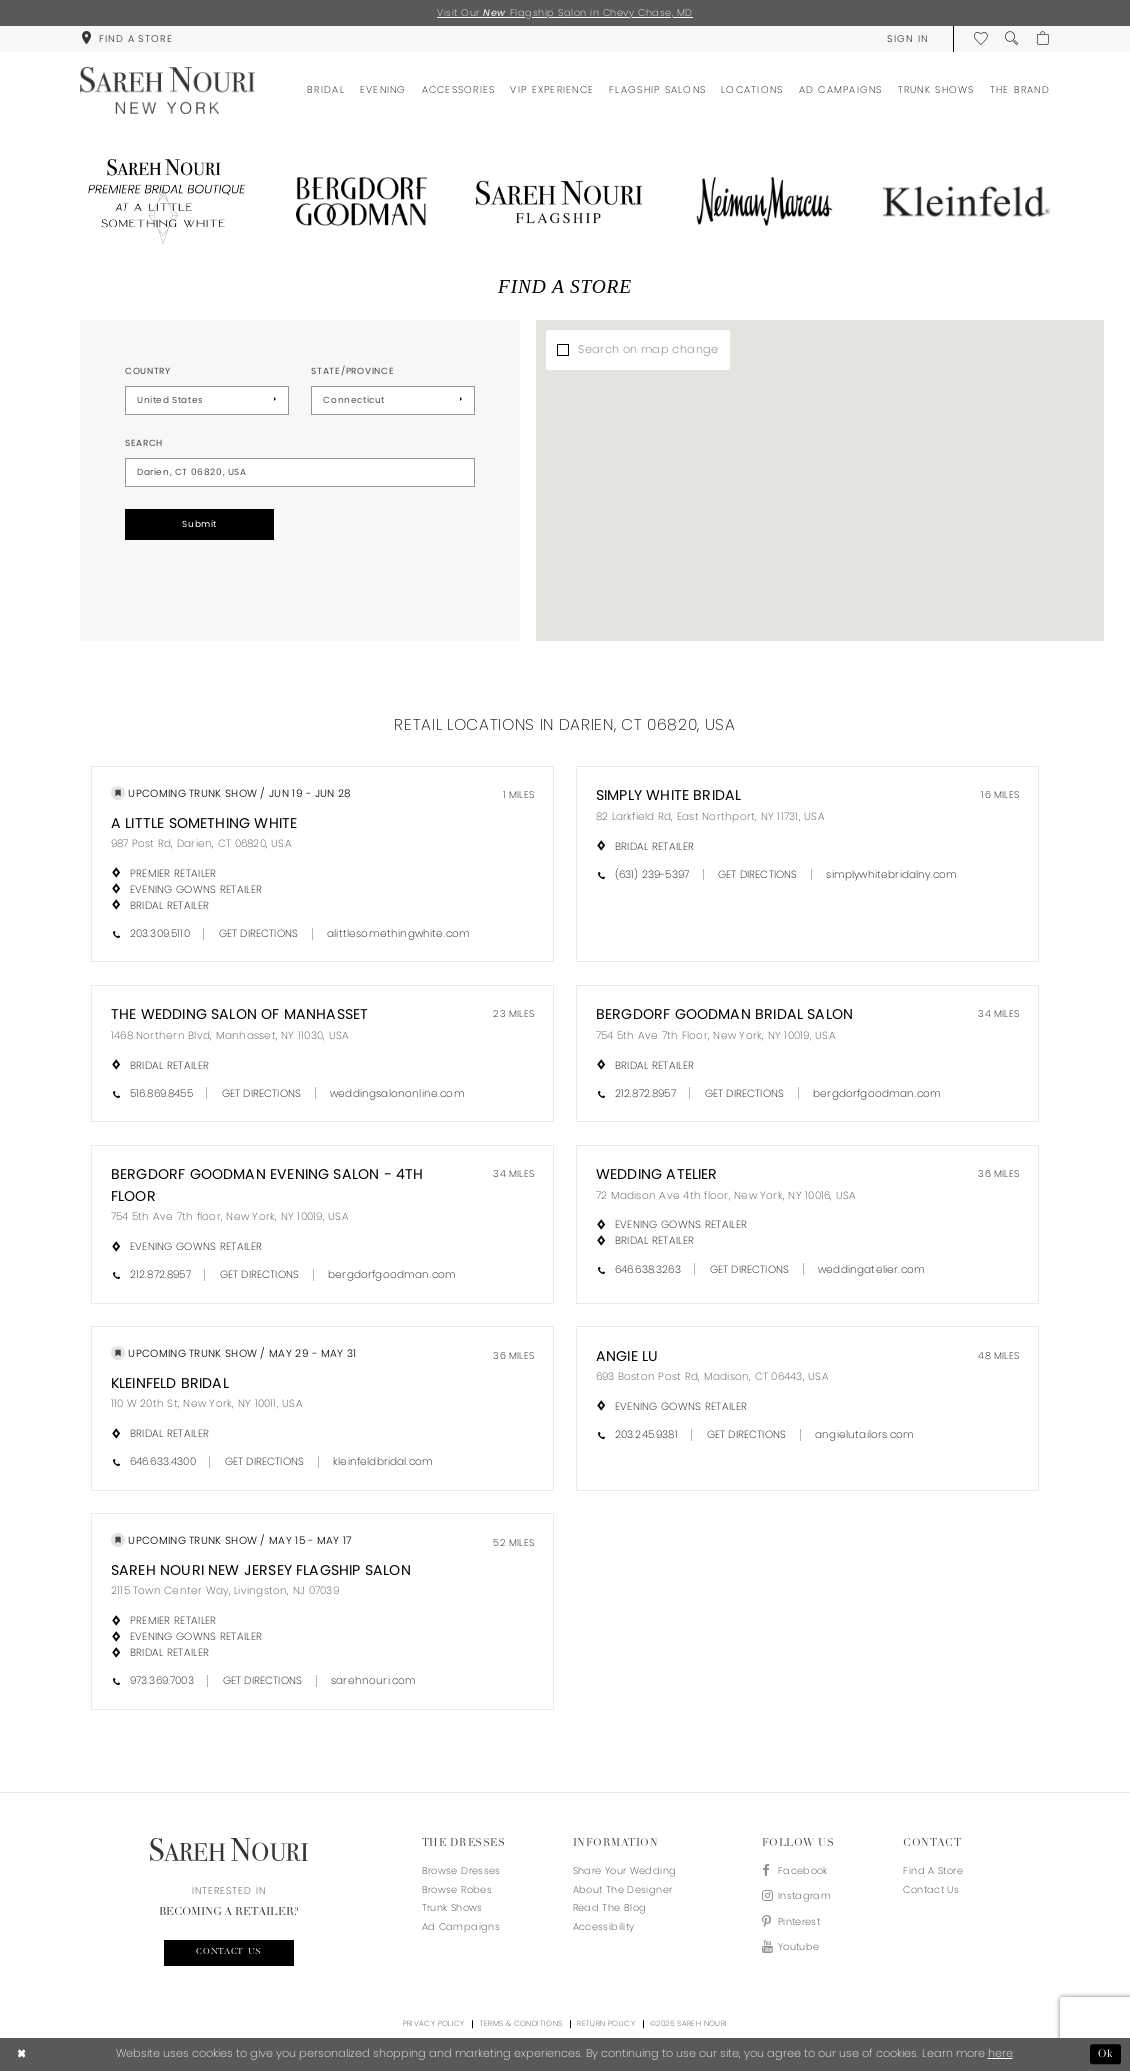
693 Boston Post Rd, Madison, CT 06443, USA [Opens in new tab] (712, 1376)
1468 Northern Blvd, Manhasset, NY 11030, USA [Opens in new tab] (230, 1035)
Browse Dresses (461, 1870)
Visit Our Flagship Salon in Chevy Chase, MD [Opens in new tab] (565, 12)
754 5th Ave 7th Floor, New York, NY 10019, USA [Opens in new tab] (716, 1035)
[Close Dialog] (22, 2054)
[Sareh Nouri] (167, 90)
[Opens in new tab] (163, 202)
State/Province (352, 371)
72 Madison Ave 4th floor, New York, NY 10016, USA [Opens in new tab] (726, 1195)
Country (148, 371)
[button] (907, 38)
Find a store (932, 1870)
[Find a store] (126, 38)
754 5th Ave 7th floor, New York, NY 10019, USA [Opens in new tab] (230, 1216)
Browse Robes (457, 1889)
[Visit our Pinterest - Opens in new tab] (796, 1922)
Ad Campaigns (461, 1926)
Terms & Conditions (521, 2023)
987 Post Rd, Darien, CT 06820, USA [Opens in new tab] (201, 843)
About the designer (623, 1889)
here (1000, 2053)
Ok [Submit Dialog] (1106, 2054)
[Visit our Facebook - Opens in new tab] (796, 1871)
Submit (199, 524)
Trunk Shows (452, 1907)
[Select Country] (207, 400)
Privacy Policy (434, 2023)
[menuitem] (126, 38)
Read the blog (610, 1907)
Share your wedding (625, 1870)
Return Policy (606, 2023)
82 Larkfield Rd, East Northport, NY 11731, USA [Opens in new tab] (710, 816)
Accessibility (604, 1926)
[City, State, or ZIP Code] (300, 472)
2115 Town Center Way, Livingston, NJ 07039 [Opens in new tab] (225, 1590)
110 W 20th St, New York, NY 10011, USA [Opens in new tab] (207, 1403)
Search (144, 443)
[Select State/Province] (393, 400)
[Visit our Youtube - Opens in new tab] (796, 1947)
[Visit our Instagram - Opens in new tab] (796, 1896)
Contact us (229, 1952)
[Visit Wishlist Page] (980, 38)
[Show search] (1011, 38)
